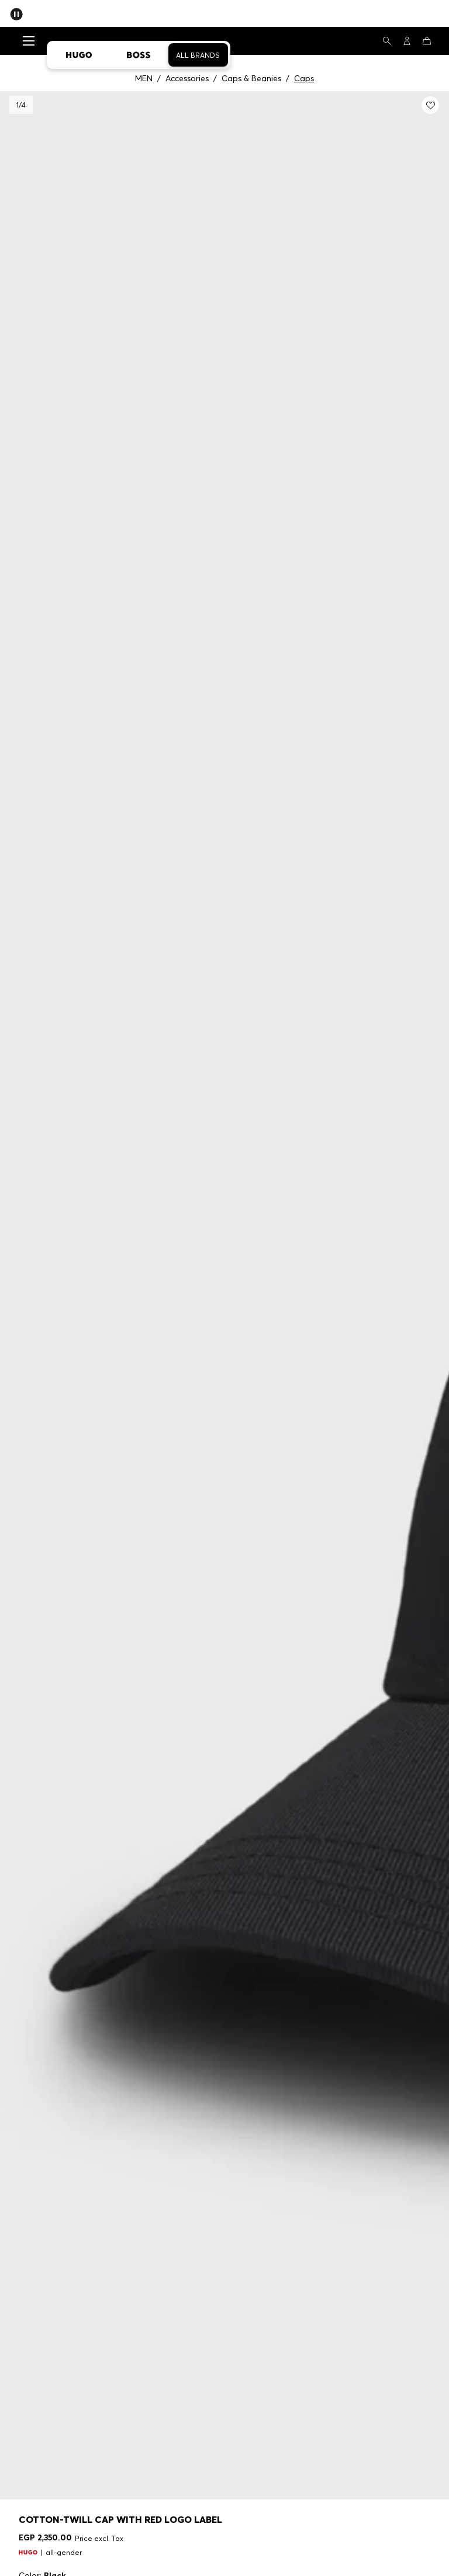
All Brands (198, 55)
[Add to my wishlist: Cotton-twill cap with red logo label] (430, 105)
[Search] (387, 41)
